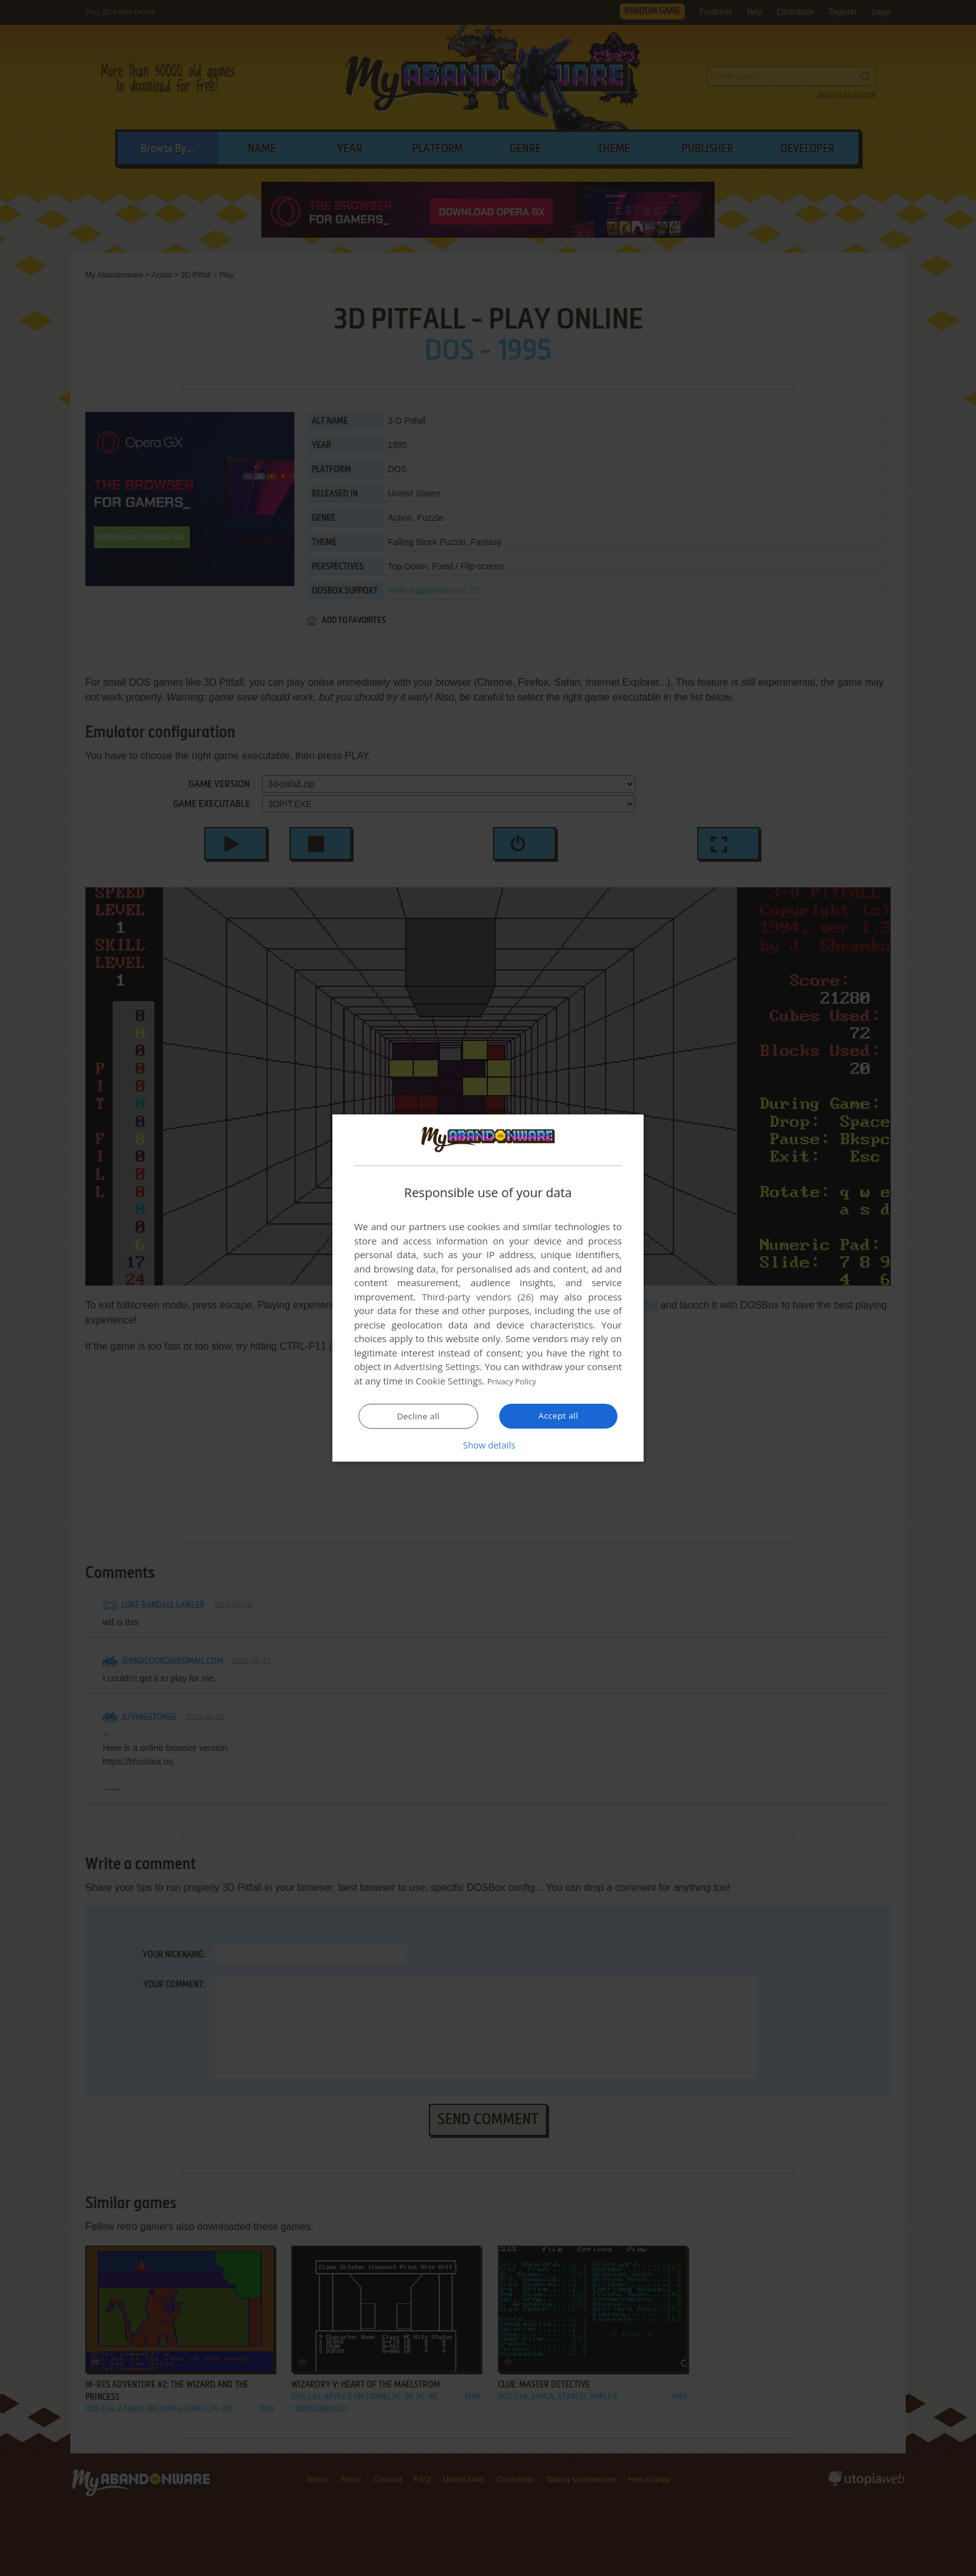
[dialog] (488, 1288)
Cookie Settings (449, 1381)
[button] (488, 1445)
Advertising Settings (437, 1367)
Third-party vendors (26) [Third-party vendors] (477, 1297)
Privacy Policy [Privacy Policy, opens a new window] (516, 1381)
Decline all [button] (418, 1416)
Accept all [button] (559, 1415)
